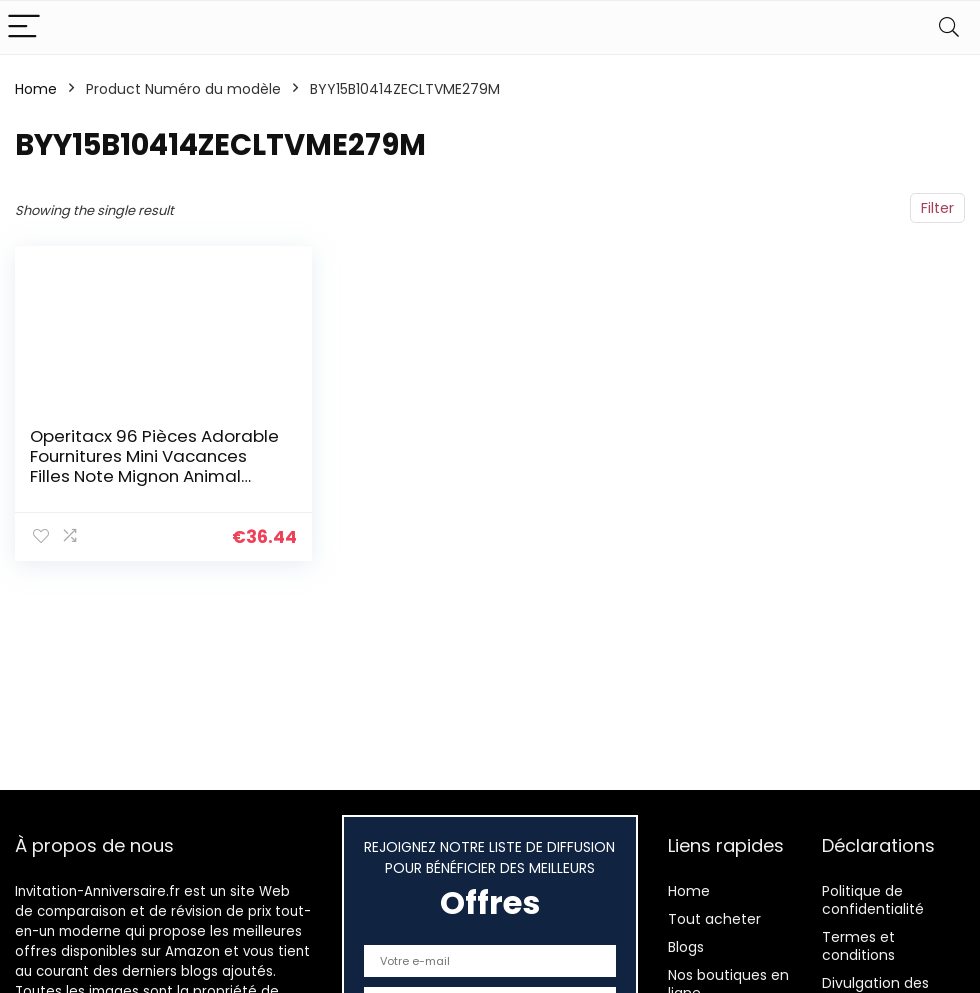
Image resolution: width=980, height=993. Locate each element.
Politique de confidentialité (873, 900)
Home (36, 89)
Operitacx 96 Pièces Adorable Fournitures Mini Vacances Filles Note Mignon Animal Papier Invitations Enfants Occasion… (154, 476)
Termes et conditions (858, 946)
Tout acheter (714, 919)
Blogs (686, 947)
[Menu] (24, 27)
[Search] (949, 27)
